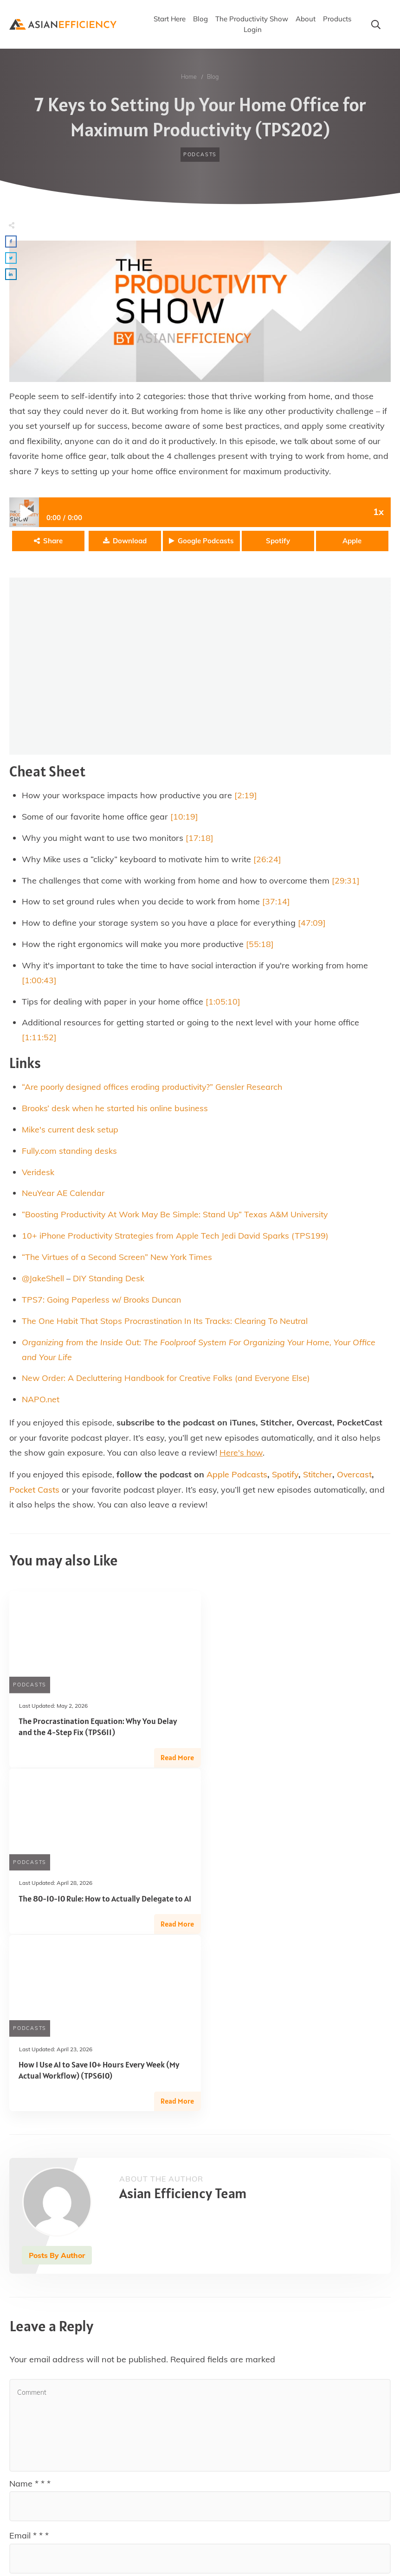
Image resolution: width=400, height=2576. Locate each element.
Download (130, 539)
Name (30, 2321)
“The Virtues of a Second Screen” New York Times (119, 1260)
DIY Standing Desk (109, 1282)
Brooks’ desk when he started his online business (117, 1110)
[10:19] (184, 815)
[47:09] (312, 923)
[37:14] (276, 902)
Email (29, 2373)
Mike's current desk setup (71, 1131)
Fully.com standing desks (70, 1153)
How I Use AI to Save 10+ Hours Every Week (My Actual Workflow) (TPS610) (99, 1908)
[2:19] (245, 794)
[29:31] (346, 880)
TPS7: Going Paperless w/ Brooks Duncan (103, 1303)
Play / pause (24, 511)
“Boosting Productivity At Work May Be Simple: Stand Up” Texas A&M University (177, 1217)
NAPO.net (41, 1404)
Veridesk (38, 1174)
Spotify (278, 539)
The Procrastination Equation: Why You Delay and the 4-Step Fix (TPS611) (98, 1732)
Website (25, 2425)
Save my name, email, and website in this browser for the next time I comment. (171, 2496)
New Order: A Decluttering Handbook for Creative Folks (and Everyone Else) (169, 1383)
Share (53, 539)
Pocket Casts (34, 1494)
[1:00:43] (39, 981)
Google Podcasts (206, 539)
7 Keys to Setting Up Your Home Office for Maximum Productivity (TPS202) (200, 116)
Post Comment (343, 2523)
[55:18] (260, 945)
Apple (351, 539)
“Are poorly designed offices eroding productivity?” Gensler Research (155, 1088)
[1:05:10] (223, 1002)
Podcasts (200, 154)
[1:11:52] (39, 1038)
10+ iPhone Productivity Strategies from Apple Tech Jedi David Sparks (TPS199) (177, 1239)
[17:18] (199, 837)
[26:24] (267, 858)
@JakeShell (43, 1282)
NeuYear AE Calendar (64, 1195)
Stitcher (318, 1480)
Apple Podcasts (236, 1480)
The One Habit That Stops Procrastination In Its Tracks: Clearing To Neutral (167, 1325)
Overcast (355, 1480)
